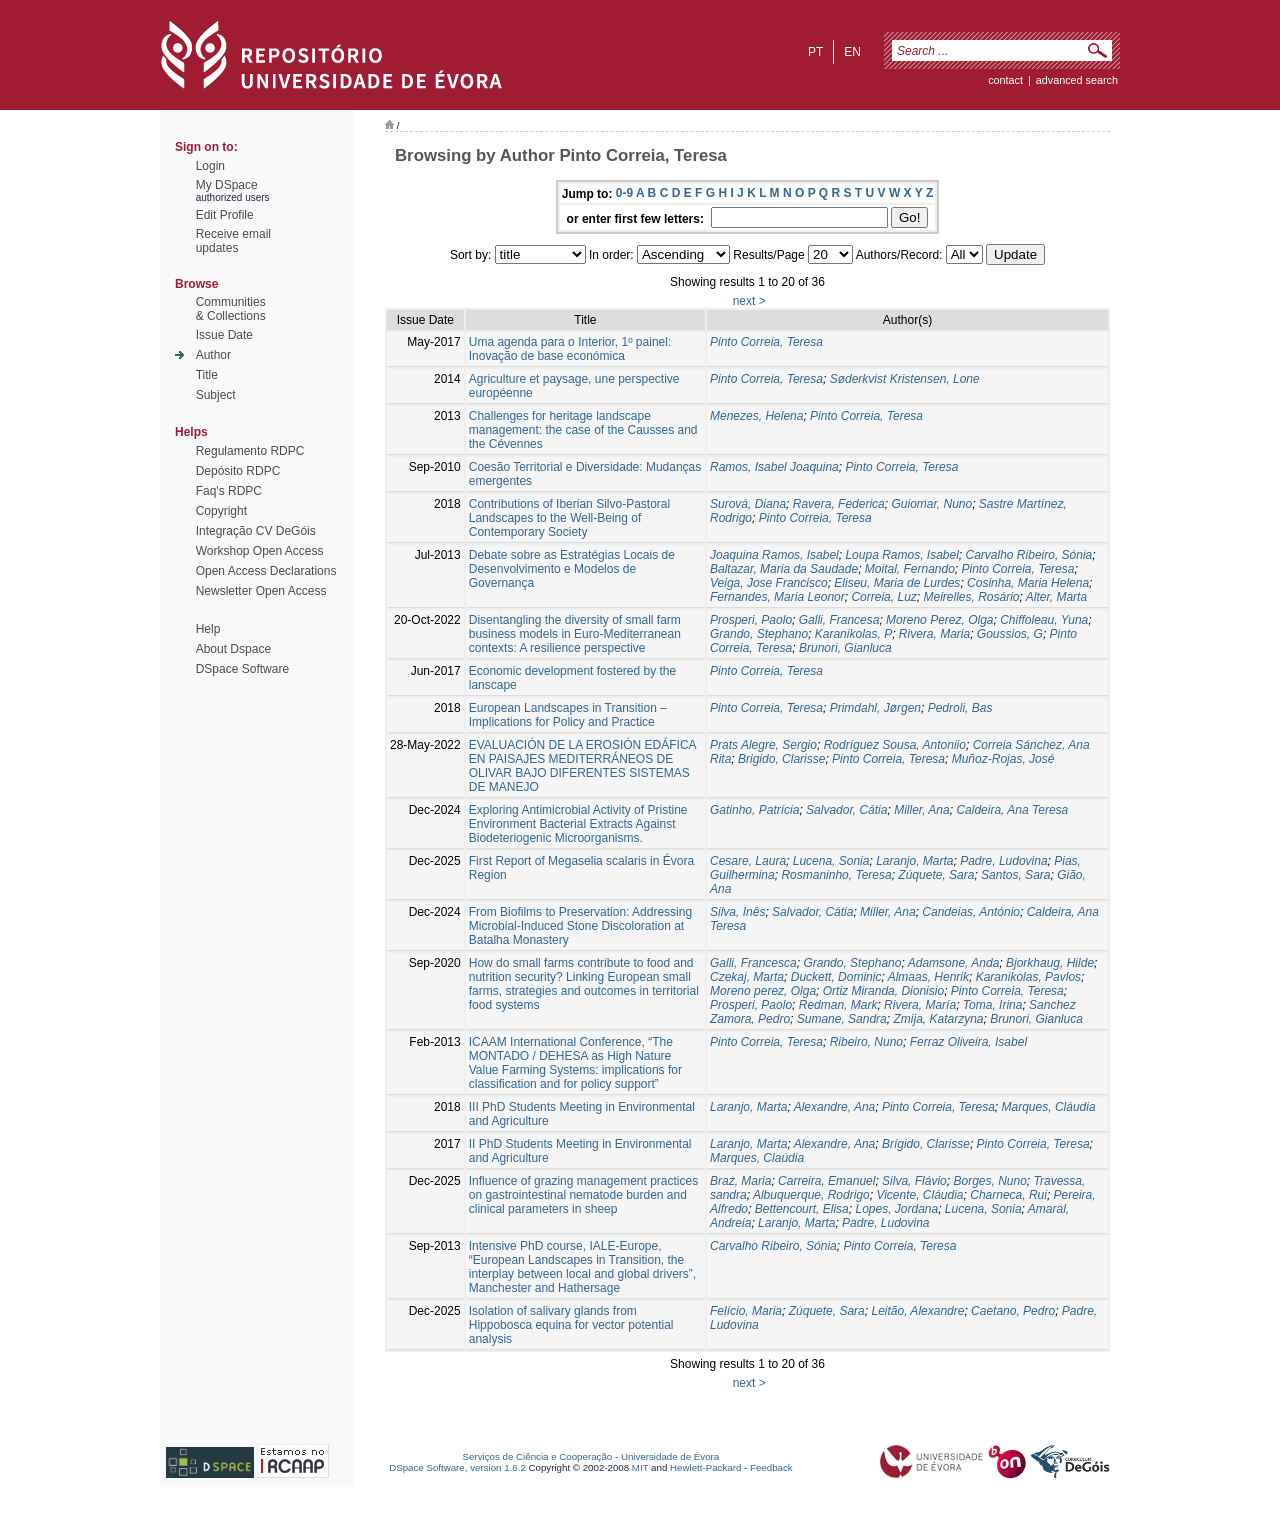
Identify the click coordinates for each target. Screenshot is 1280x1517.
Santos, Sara (1015, 875)
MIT (640, 1467)
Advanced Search (1077, 80)
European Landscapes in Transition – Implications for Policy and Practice (568, 715)
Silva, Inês (737, 912)
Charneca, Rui (1008, 1195)
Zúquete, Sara (936, 875)
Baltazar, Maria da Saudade (784, 569)
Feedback (771, 1467)
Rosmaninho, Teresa (836, 875)
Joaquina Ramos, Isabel (774, 555)
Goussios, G (1010, 634)
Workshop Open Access (260, 551)
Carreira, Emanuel (826, 1181)
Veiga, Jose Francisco (769, 583)
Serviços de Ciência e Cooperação (538, 1456)
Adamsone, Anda (954, 963)
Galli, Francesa (839, 620)
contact (1005, 80)
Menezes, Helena (756, 416)
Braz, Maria (740, 1181)
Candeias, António (971, 912)
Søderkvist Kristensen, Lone (905, 379)
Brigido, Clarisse (781, 759)
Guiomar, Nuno (931, 504)
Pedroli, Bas (960, 708)
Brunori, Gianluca (845, 648)
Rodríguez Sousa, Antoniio (895, 745)
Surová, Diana (748, 504)
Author (213, 355)
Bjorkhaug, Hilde (1050, 963)
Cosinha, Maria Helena (1028, 583)
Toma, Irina (993, 1005)
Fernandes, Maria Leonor (777, 597)
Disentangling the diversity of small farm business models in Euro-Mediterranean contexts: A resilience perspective (575, 634)
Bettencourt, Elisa (802, 1209)
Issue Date (224, 335)
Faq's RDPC (229, 491)
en (852, 52)
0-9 (624, 193)
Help (208, 629)
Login (210, 166)
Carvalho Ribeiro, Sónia (1029, 555)
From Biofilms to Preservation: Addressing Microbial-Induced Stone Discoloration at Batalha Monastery (580, 926)
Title (207, 375)
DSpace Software (242, 669)
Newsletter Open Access (261, 591)
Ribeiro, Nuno (866, 1042)
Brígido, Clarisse (926, 1144)
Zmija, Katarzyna (938, 1019)
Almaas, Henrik (928, 977)
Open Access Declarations (266, 571)
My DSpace (227, 185)
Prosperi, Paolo (751, 620)
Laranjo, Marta (914, 861)
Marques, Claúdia (757, 1158)
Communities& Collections (231, 309)
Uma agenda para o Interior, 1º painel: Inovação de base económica (570, 349)
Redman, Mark (838, 1005)
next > (749, 301)
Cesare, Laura (748, 861)
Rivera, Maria (934, 634)
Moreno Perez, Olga (939, 620)
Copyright (221, 511)
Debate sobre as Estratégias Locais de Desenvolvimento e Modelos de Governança (572, 569)
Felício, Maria (746, 1311)
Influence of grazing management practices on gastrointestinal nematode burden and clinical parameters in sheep (583, 1195)
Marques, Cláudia (1049, 1107)
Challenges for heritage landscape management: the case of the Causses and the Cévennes (583, 430)
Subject (216, 395)
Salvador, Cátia (846, 810)
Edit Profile (225, 215)
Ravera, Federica (839, 504)
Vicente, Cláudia (919, 1195)
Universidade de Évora (670, 1456)
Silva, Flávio (914, 1181)
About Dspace (233, 649)
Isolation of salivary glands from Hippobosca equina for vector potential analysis (571, 1325)
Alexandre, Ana (835, 1107)
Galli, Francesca (753, 963)
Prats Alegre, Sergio (763, 745)
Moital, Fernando (910, 569)
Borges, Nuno (989, 1181)
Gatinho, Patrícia (754, 810)
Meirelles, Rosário (971, 597)
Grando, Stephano (759, 634)
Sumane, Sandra (842, 1019)
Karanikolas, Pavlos (1028, 977)
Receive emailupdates (233, 241)
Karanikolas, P (853, 634)
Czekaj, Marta (747, 977)
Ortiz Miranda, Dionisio (883, 991)
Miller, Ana (922, 810)
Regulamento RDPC (250, 451)
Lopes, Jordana (896, 1209)
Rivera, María (920, 1005)
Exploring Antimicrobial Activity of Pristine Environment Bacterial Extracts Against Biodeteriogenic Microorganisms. (578, 824)
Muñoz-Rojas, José (1003, 759)
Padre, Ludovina (1003, 861)
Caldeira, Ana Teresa (1012, 810)
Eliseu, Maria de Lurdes (897, 583)
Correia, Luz (883, 597)
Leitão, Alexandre (917, 1311)
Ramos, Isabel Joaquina (774, 467)
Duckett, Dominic (836, 977)
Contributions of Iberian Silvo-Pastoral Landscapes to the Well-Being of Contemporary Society (569, 518)
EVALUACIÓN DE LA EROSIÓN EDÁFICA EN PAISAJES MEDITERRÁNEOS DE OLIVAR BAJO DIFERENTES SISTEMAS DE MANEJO (582, 766)
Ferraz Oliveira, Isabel (968, 1042)
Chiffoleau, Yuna (1044, 620)
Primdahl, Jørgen (875, 708)
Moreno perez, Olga (763, 991)
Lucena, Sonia (831, 861)
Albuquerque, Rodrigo (811, 1195)
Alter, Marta (1056, 597)
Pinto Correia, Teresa (766, 342)
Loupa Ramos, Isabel (901, 555)
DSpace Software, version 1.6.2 (457, 1467)
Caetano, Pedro (1013, 1311)
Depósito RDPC (238, 471)
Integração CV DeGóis (256, 531)
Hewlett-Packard (705, 1467)
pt (815, 52)
